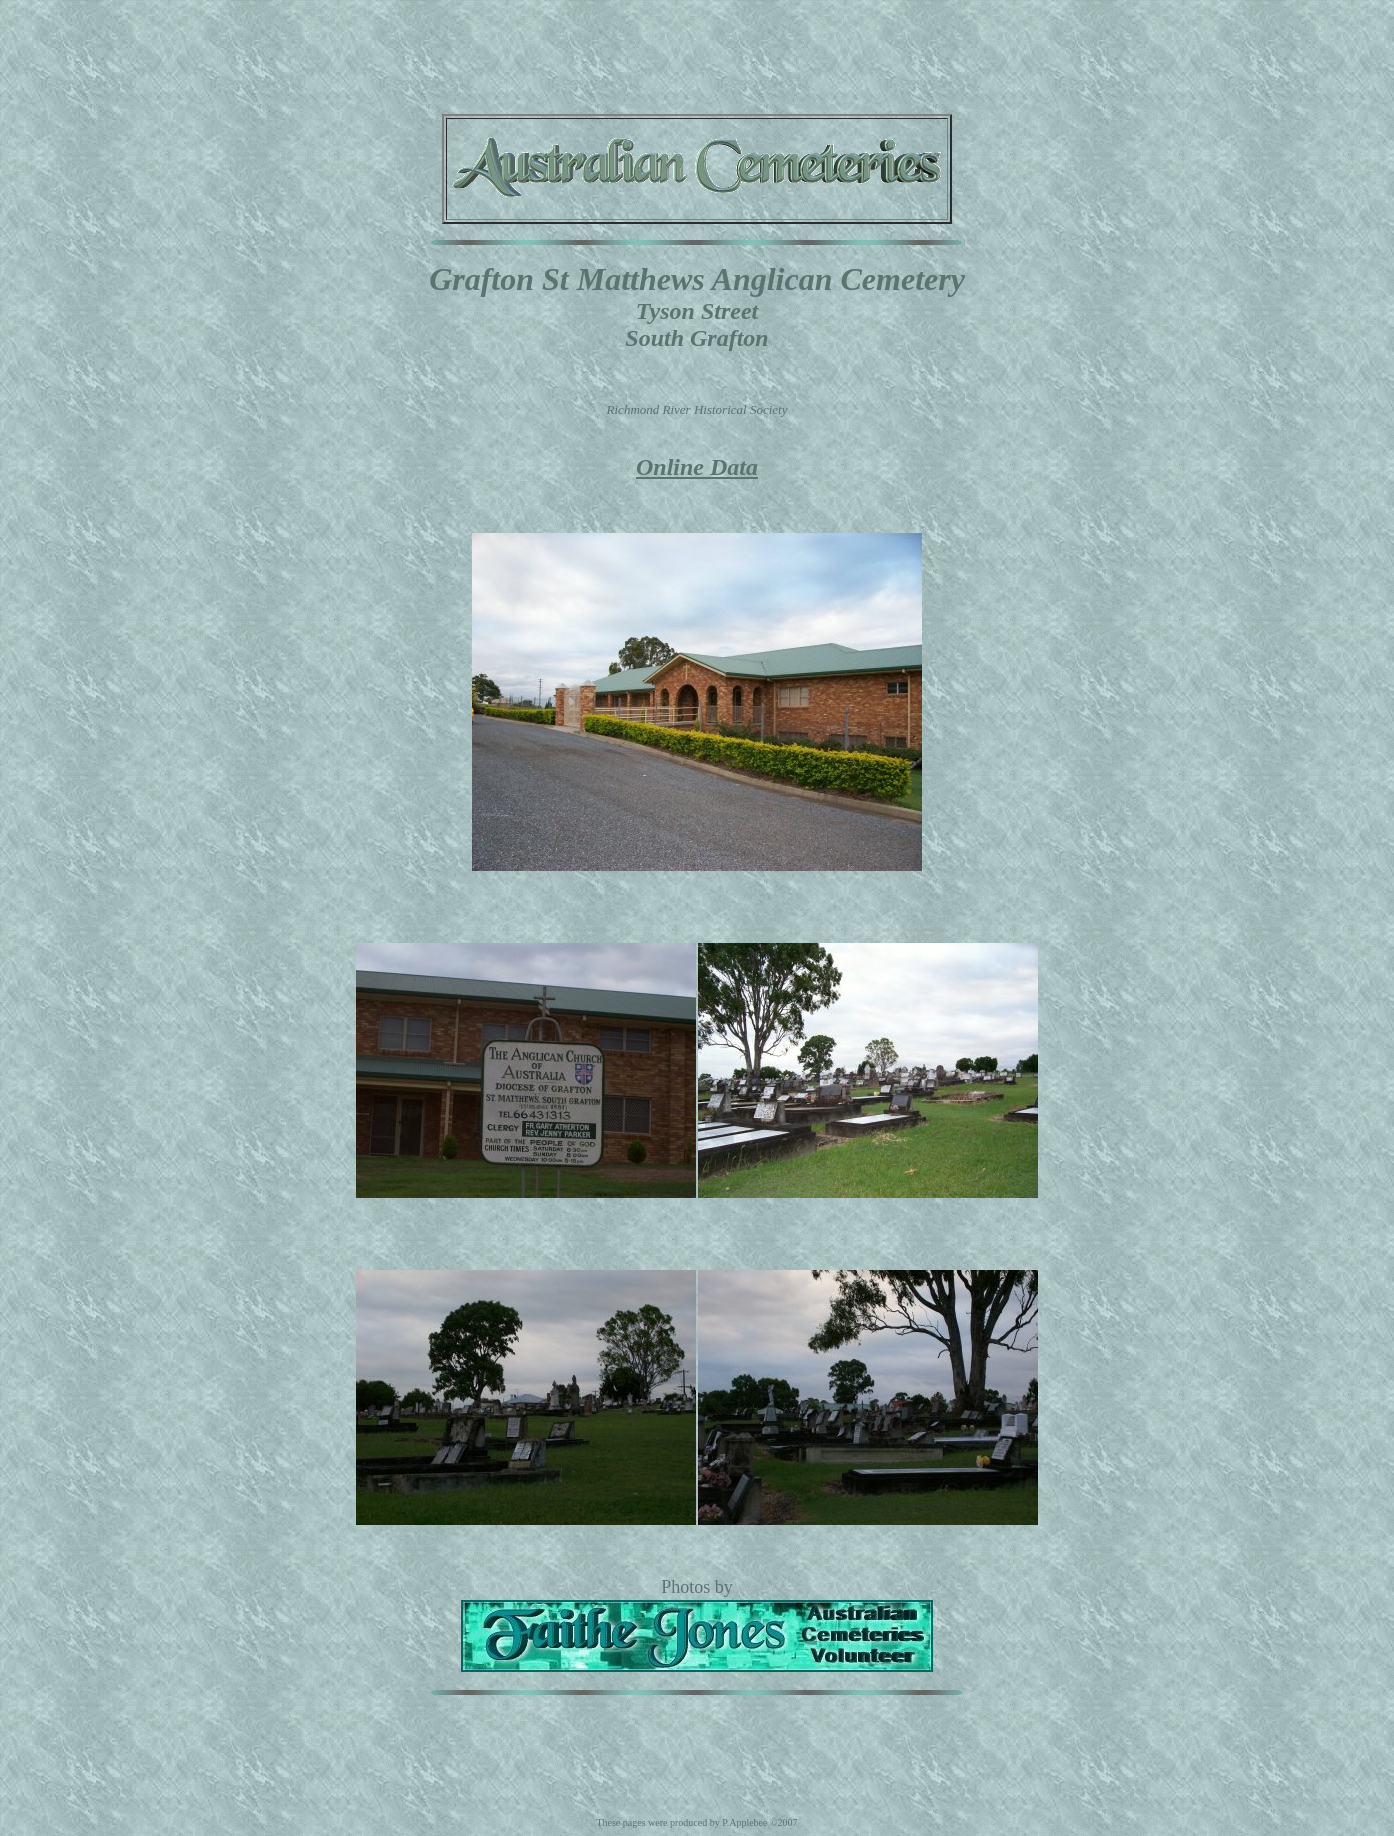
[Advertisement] (697, 53)
